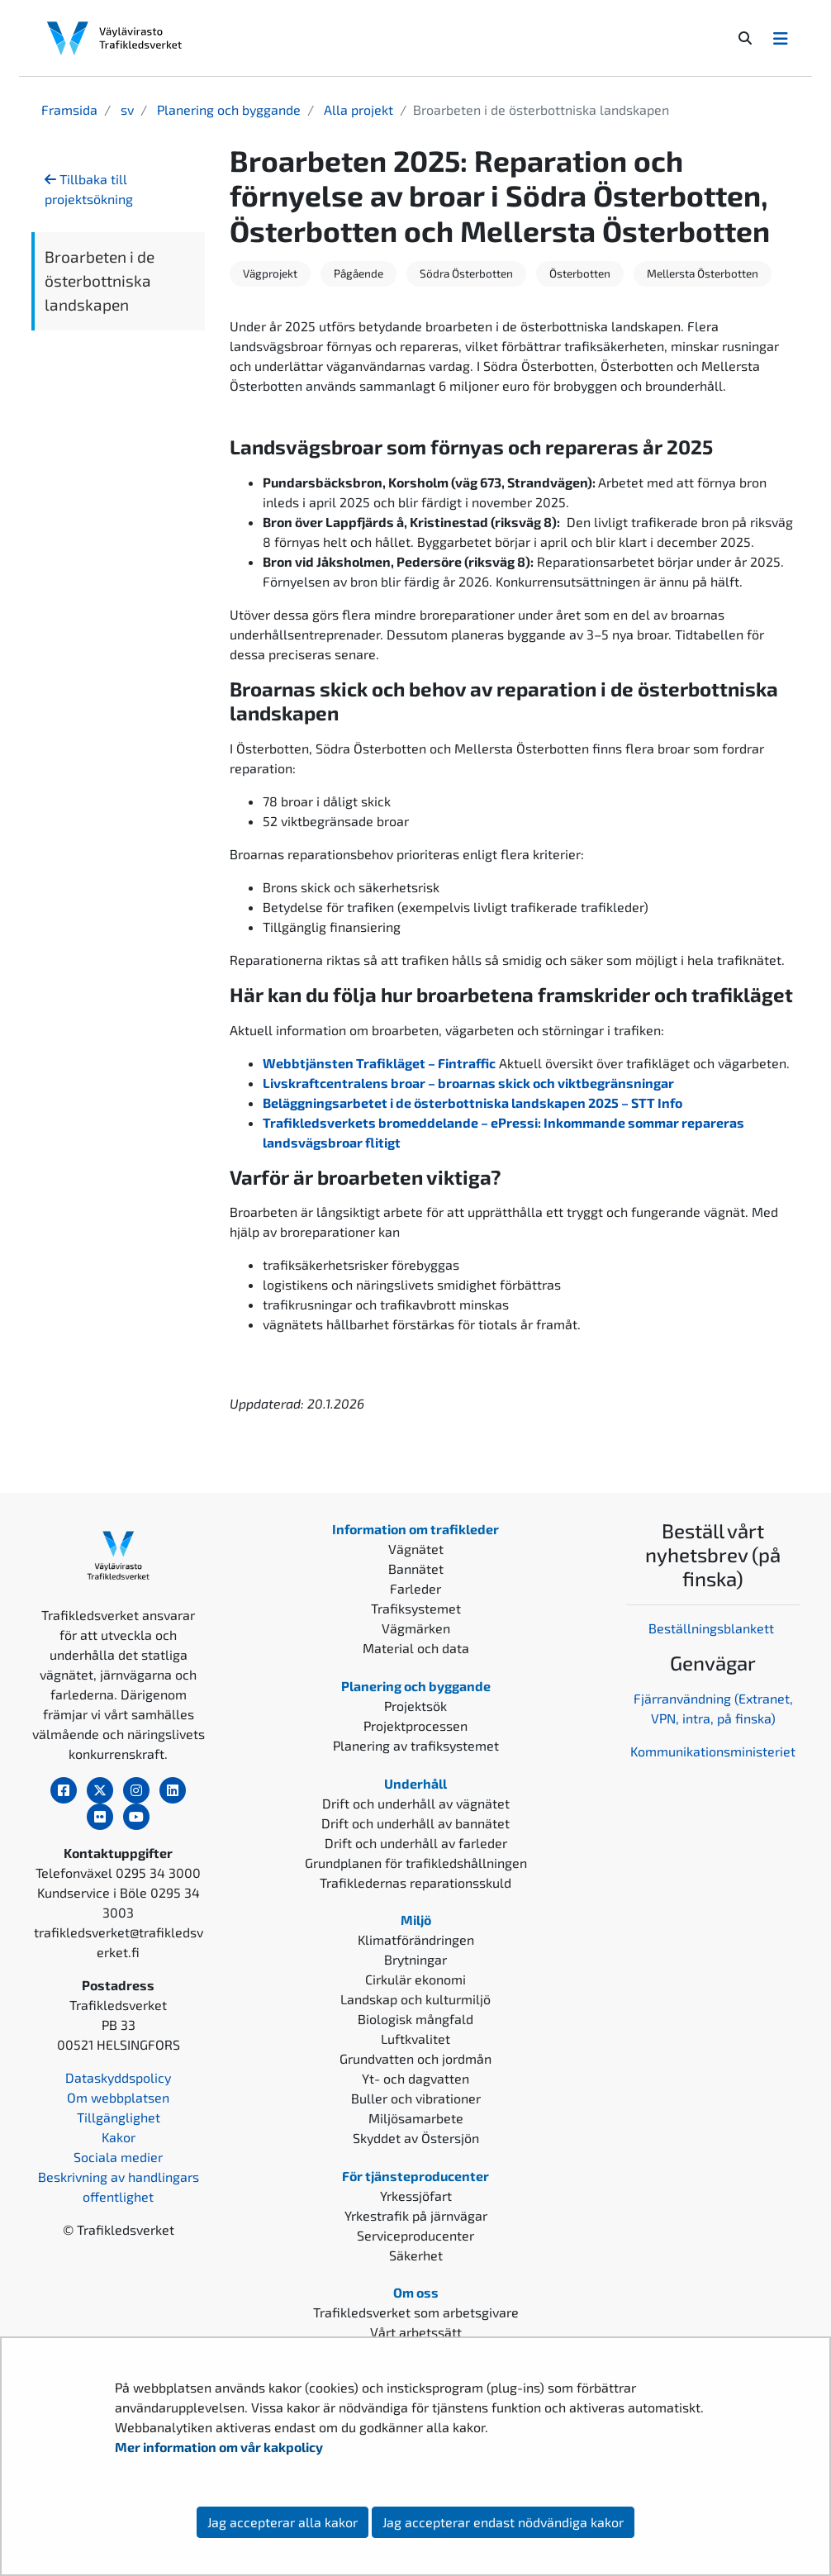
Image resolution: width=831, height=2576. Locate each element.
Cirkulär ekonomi (415, 1979)
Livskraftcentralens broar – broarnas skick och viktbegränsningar (468, 1083)
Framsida (69, 109)
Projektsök (415, 1705)
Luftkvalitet (415, 2038)
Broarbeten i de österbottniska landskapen (99, 280)
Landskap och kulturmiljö (415, 1999)
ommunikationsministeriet (716, 1751)
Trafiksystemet (416, 1608)
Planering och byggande (227, 109)
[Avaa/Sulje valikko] (780, 38)
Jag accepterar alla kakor (282, 2522)
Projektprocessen (415, 1725)
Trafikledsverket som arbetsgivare (416, 2312)
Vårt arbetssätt (416, 2332)
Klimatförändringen (416, 1939)
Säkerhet (416, 2255)
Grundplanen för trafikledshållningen (416, 1862)
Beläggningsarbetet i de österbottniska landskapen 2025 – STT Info (472, 1102)
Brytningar (415, 1959)
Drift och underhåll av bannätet (415, 1823)
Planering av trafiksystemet (416, 1745)
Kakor (118, 2137)
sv (125, 109)
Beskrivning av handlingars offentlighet (118, 2186)
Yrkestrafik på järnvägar (415, 2215)
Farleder (415, 1588)
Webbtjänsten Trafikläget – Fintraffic (379, 1063)
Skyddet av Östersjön (416, 2138)
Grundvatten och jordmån (415, 2058)
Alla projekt (357, 109)
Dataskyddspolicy (118, 2077)
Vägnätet (416, 1549)
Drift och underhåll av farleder (416, 1843)
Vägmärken (416, 1628)
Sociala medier (118, 2157)
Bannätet (416, 1568)
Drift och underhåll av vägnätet (416, 1803)
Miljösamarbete (415, 2118)
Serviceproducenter (415, 2235)
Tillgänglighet (118, 2117)
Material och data (416, 1648)
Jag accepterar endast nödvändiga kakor (503, 2522)
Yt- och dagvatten (415, 2078)
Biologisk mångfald (415, 2019)
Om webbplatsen (118, 2097)
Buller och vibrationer (416, 2098)
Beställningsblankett (712, 1628)
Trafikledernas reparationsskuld (415, 1882)
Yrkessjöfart (416, 2195)
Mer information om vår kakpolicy (220, 2447)
